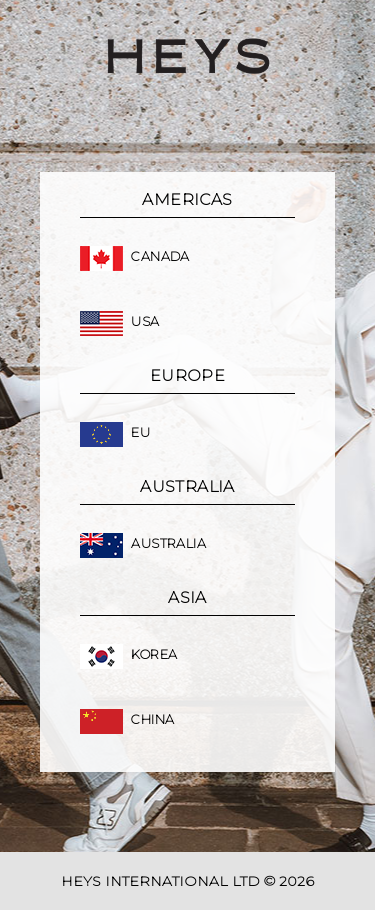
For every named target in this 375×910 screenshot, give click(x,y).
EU (115, 432)
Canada (135, 256)
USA (120, 321)
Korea (128, 654)
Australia (143, 543)
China (127, 719)
